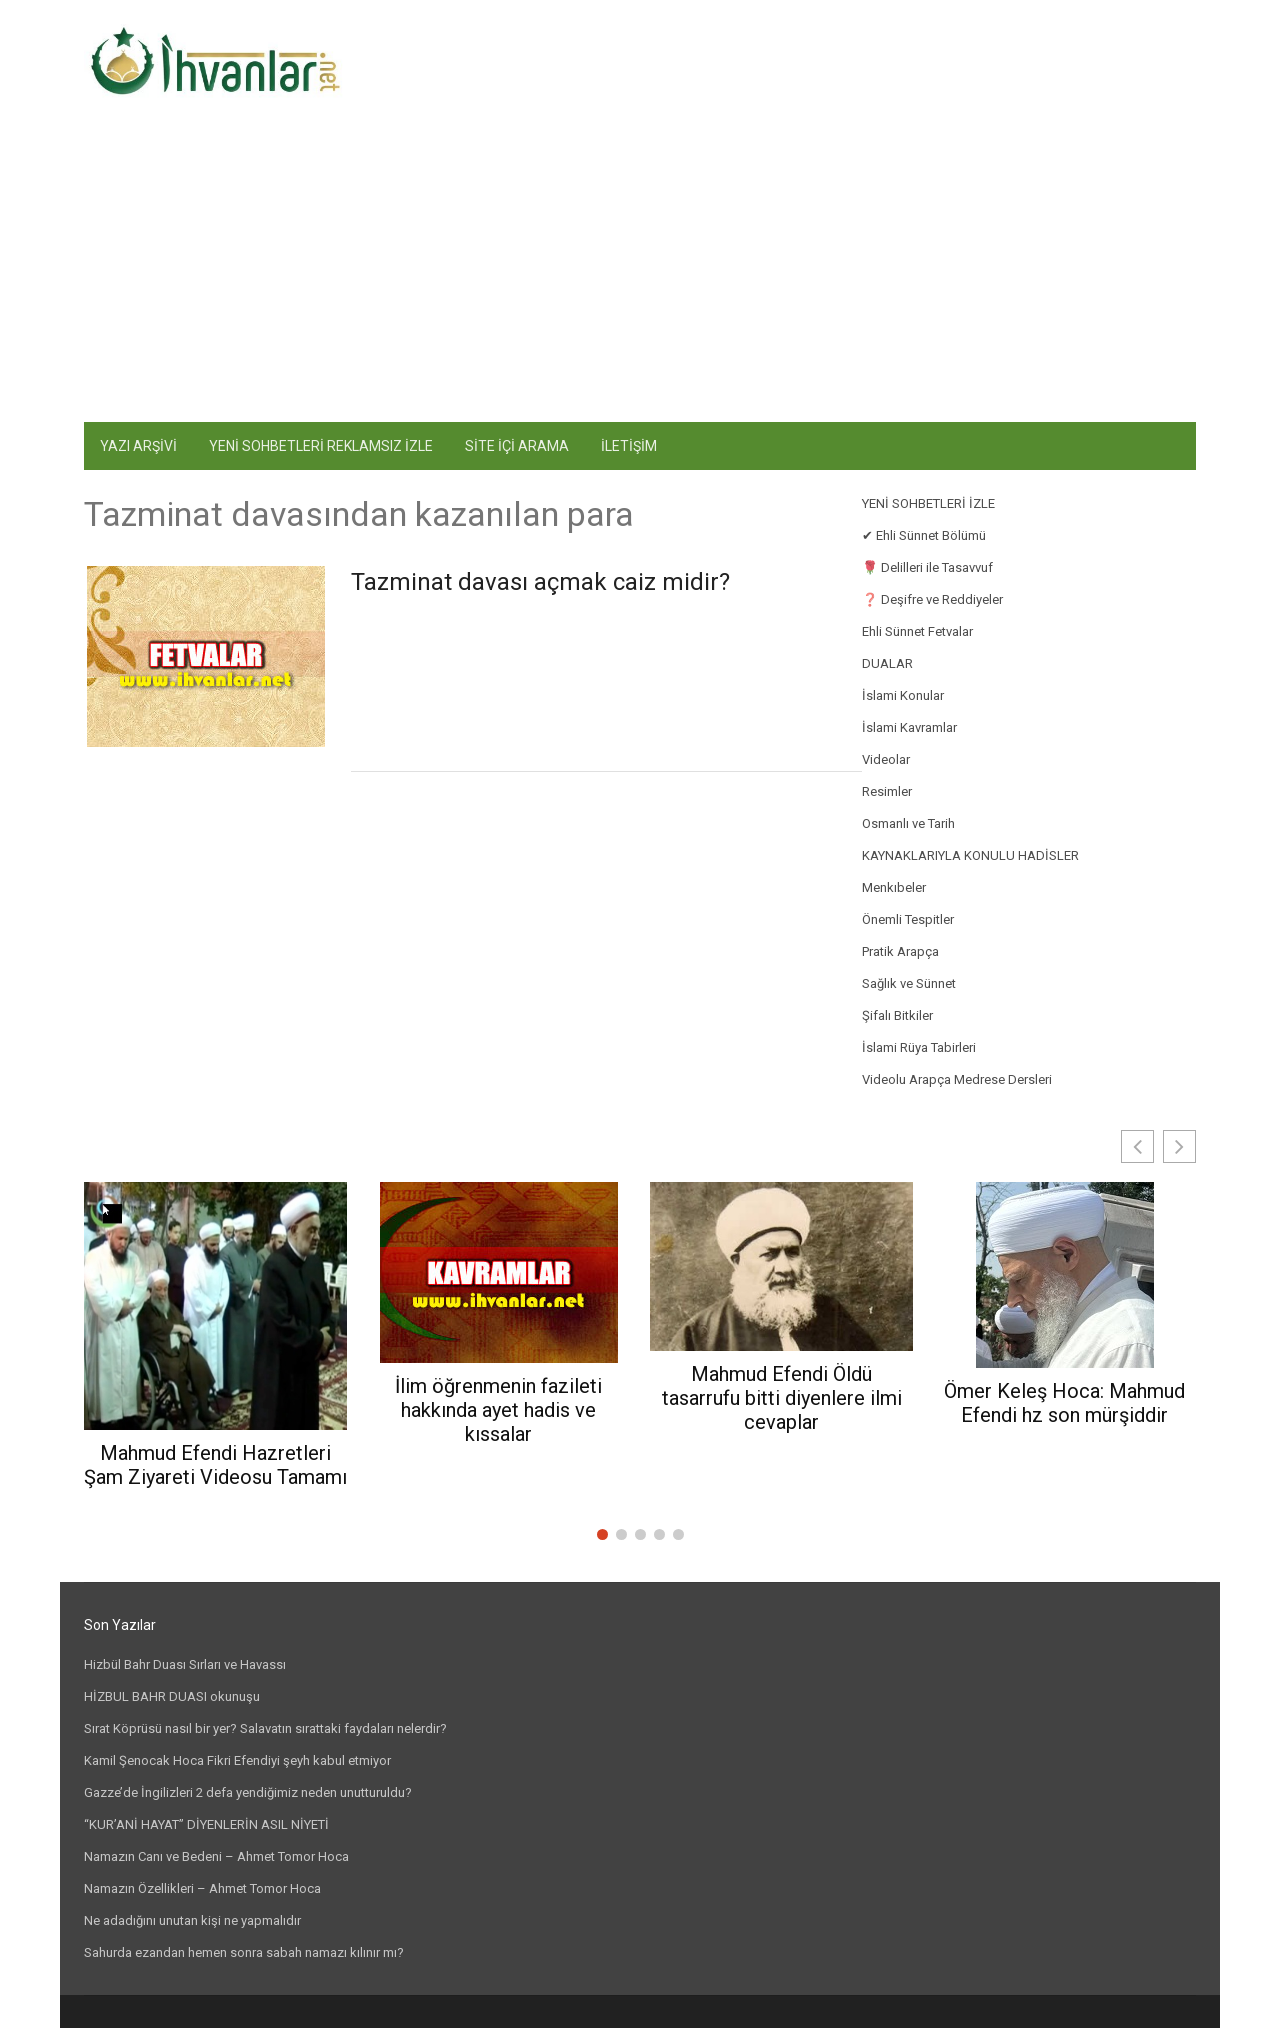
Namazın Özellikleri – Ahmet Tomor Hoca (202, 1888)
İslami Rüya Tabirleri (919, 1047)
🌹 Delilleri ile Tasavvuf (927, 567)
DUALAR (887, 663)
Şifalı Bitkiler (897, 1015)
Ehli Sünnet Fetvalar (917, 631)
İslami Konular (903, 695)
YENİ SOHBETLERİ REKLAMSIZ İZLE (321, 446)
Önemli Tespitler (908, 919)
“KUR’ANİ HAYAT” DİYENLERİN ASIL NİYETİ (206, 1824)
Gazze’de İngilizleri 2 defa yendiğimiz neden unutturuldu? (248, 1792)
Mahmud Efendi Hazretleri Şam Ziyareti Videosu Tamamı (215, 1465)
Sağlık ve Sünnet (909, 983)
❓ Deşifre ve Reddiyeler (932, 599)
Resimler (887, 791)
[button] (1179, 1146)
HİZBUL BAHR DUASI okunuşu (172, 1696)
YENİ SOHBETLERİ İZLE (928, 503)
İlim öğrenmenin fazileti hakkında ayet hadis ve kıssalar (498, 1410)
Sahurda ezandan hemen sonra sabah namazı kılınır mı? (244, 1952)
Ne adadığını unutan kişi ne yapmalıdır (192, 1920)
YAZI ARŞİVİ (138, 446)
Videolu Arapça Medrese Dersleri (957, 1079)
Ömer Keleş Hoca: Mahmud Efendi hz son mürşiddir (1064, 1403)
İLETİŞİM (629, 446)
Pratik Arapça (900, 951)
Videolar (886, 759)
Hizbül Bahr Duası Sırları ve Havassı (185, 1664)
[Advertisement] (640, 272)
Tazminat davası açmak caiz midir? (540, 582)
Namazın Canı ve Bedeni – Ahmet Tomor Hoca (216, 1856)
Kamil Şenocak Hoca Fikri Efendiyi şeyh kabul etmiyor (237, 1760)
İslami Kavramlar (909, 727)
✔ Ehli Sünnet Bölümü (924, 535)
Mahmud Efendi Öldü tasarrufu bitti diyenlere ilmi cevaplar (782, 1398)
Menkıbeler (894, 887)
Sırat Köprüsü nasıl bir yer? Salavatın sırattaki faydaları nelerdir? (265, 1728)
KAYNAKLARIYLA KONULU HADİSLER (970, 855)
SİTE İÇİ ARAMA (517, 446)
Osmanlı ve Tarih (908, 823)
